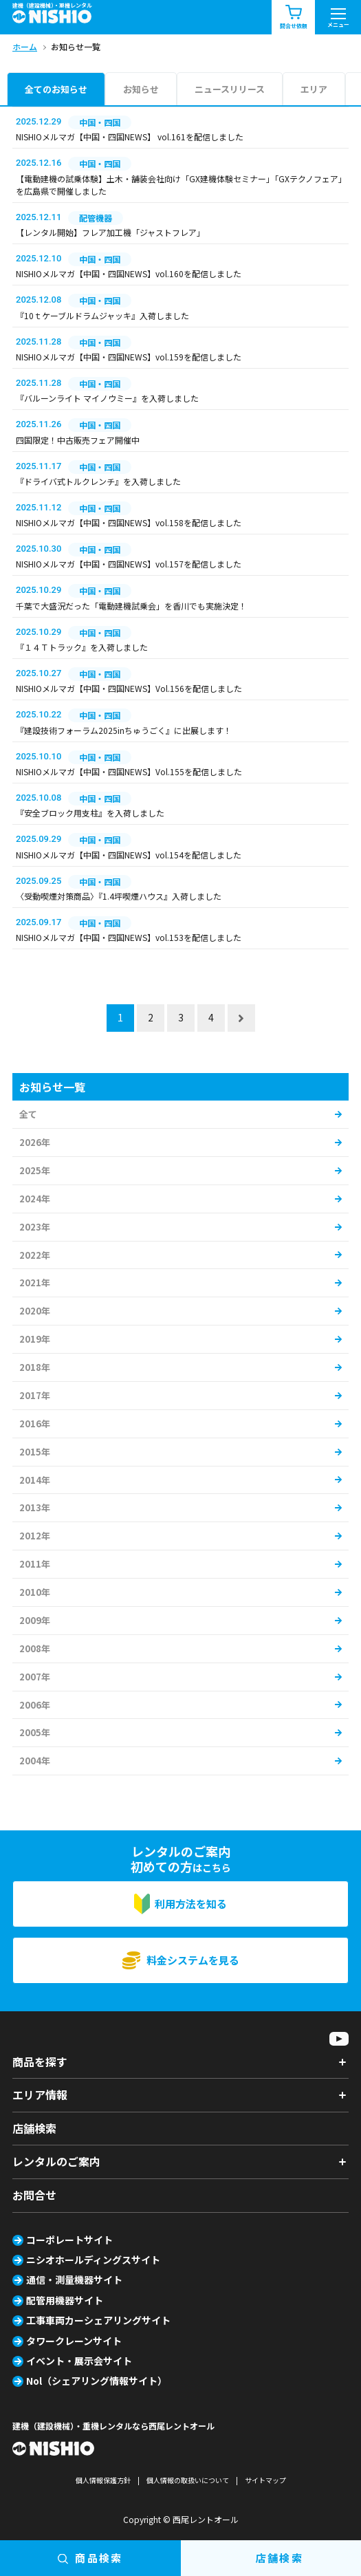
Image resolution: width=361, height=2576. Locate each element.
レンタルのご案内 (56, 2161)
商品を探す (39, 2061)
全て (28, 1114)
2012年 (34, 1535)
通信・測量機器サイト (74, 2279)
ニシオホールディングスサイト (93, 2259)
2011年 (34, 1563)
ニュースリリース (230, 89)
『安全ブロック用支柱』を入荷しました (90, 813)
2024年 (34, 1198)
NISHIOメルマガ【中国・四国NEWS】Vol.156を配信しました (129, 688)
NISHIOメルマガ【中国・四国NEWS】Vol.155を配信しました (129, 771)
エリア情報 (39, 2094)
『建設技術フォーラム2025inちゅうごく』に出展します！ (124, 730)
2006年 (34, 1704)
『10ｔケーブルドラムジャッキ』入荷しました (102, 315)
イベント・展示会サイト (79, 2361)
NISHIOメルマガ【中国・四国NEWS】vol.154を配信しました (128, 855)
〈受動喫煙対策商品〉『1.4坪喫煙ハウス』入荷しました (118, 896)
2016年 (34, 1423)
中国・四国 (99, 122)
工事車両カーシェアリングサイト (98, 2320)
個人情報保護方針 (103, 2480)
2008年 (34, 1648)
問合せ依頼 (293, 17)
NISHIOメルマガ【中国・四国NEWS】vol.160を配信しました (128, 273)
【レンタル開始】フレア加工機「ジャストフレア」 (110, 232)
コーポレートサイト (69, 2240)
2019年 (34, 1338)
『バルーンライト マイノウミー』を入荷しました (107, 398)
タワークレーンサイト (74, 2341)
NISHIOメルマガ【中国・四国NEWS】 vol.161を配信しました (129, 136)
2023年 (34, 1226)
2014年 (34, 1479)
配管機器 (95, 218)
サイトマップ (265, 2480)
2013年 (34, 1507)
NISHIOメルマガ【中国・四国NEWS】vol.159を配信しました (128, 356)
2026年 (34, 1142)
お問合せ (34, 2195)
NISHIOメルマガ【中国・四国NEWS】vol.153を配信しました (128, 937)
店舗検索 (34, 2128)
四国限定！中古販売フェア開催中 (78, 440)
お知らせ (141, 89)
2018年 (34, 1367)
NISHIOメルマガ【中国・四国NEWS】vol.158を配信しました (128, 522)
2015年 (34, 1451)
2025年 (34, 1170)
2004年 (34, 1760)
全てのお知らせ (56, 89)
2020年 (34, 1310)
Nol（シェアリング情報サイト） (96, 2381)
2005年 (34, 1732)
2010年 (34, 1592)
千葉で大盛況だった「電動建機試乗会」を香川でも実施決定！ (131, 605)
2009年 (34, 1620)
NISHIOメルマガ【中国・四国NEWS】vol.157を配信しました (128, 564)
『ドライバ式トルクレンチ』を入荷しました (98, 481)
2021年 (34, 1282)
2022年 (34, 1255)
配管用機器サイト (64, 2300)
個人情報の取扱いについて (187, 2480)
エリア (313, 89)
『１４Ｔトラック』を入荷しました (82, 647)
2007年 (34, 1676)
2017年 (34, 1395)
